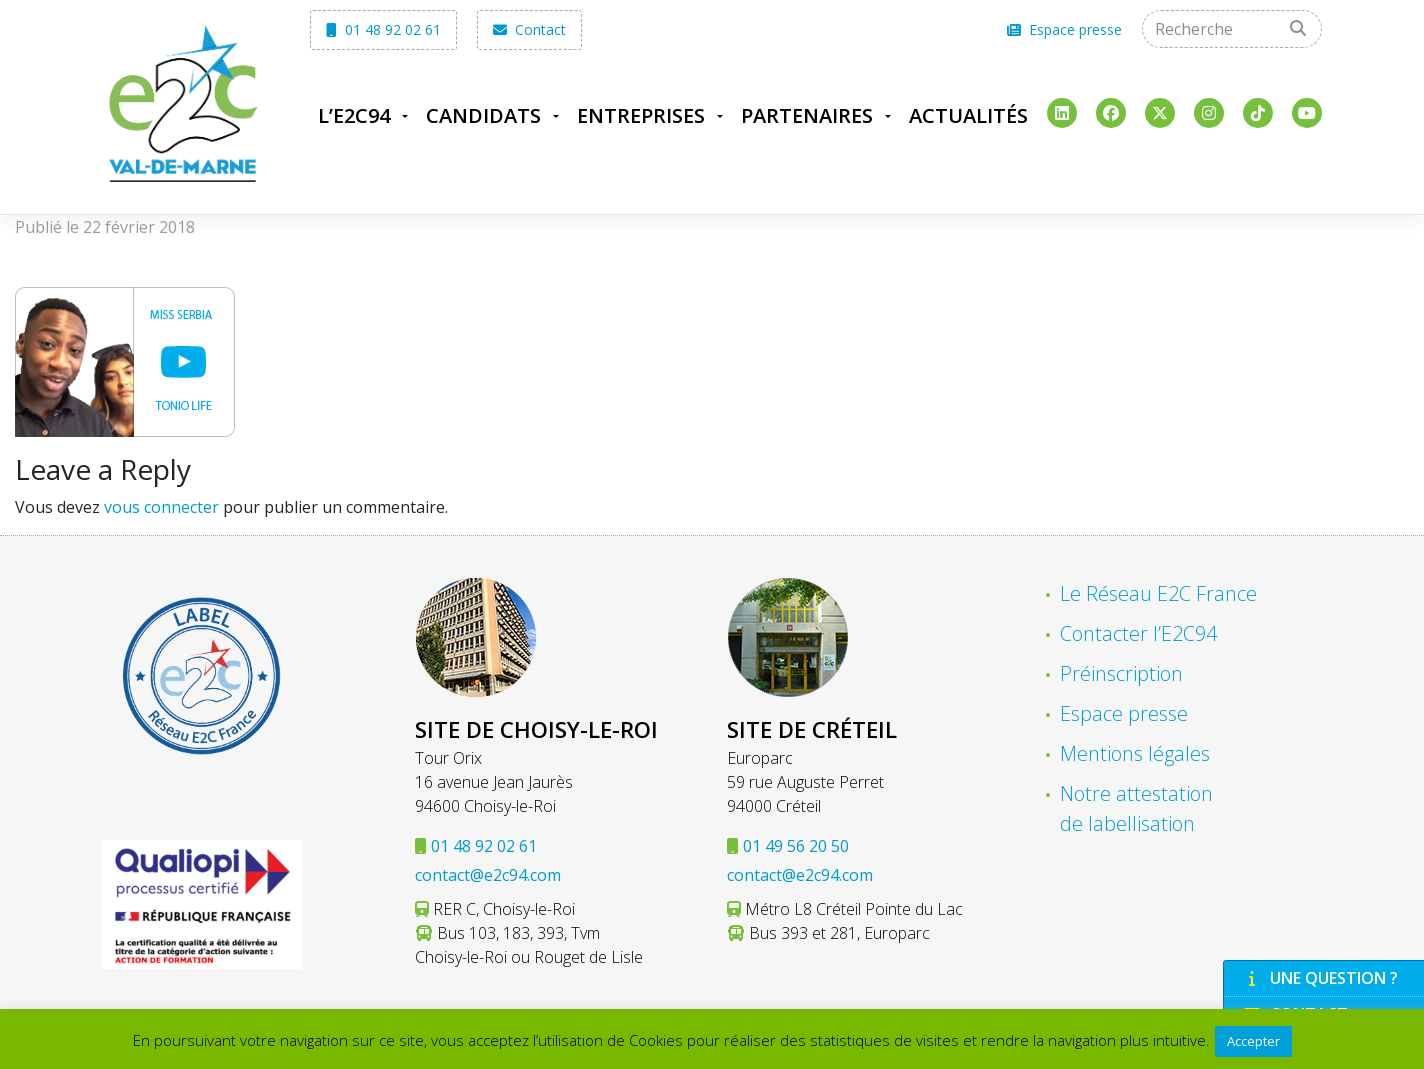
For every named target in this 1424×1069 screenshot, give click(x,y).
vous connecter (161, 507)
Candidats (483, 115)
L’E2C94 (354, 115)
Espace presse (1064, 29)
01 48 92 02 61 (383, 29)
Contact (529, 29)
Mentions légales (1135, 753)
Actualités (968, 115)
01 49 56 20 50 (796, 846)
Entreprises (641, 115)
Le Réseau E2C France (1158, 593)
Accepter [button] (1253, 1041)
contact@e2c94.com (488, 875)
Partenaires (807, 115)
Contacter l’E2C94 (1138, 633)
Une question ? (1321, 978)
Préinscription (1121, 673)
